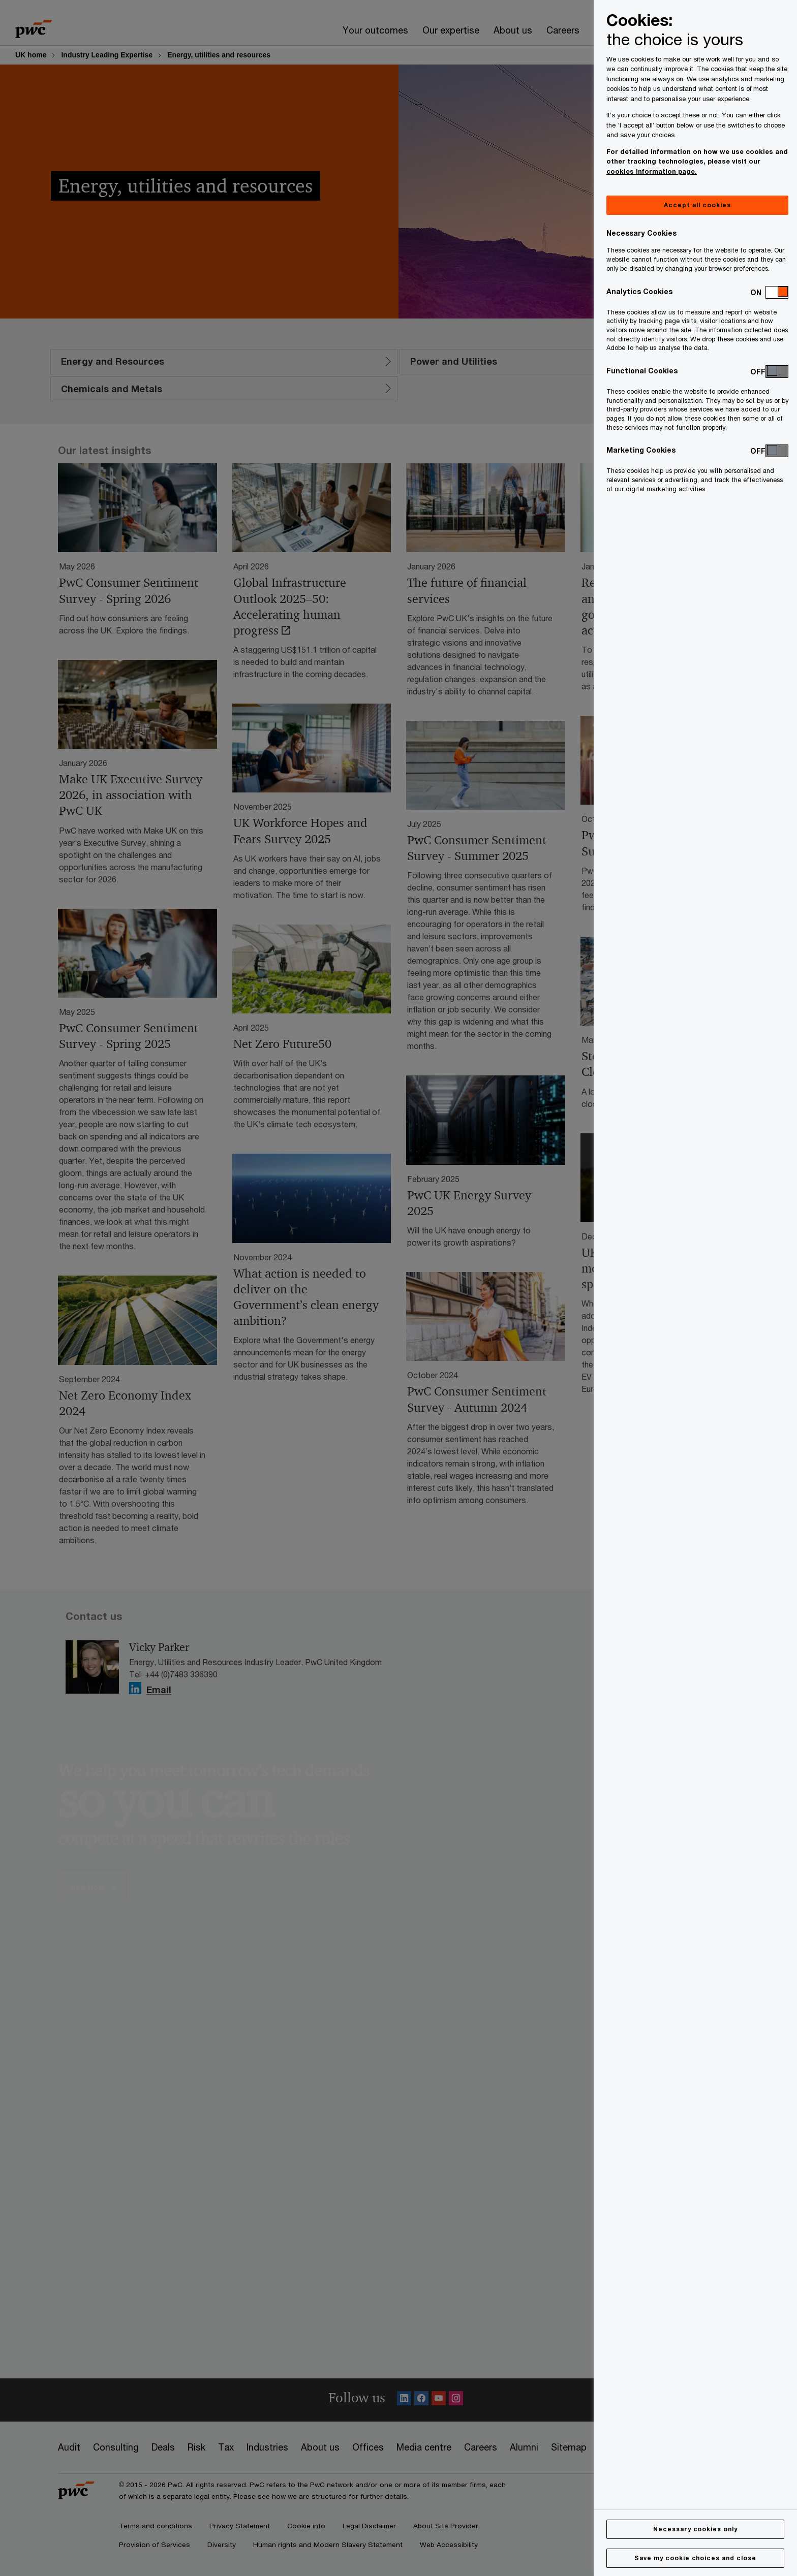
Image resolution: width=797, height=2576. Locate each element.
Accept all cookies (697, 205)
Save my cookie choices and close (695, 2558)
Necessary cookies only (695, 2529)
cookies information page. (651, 171)
